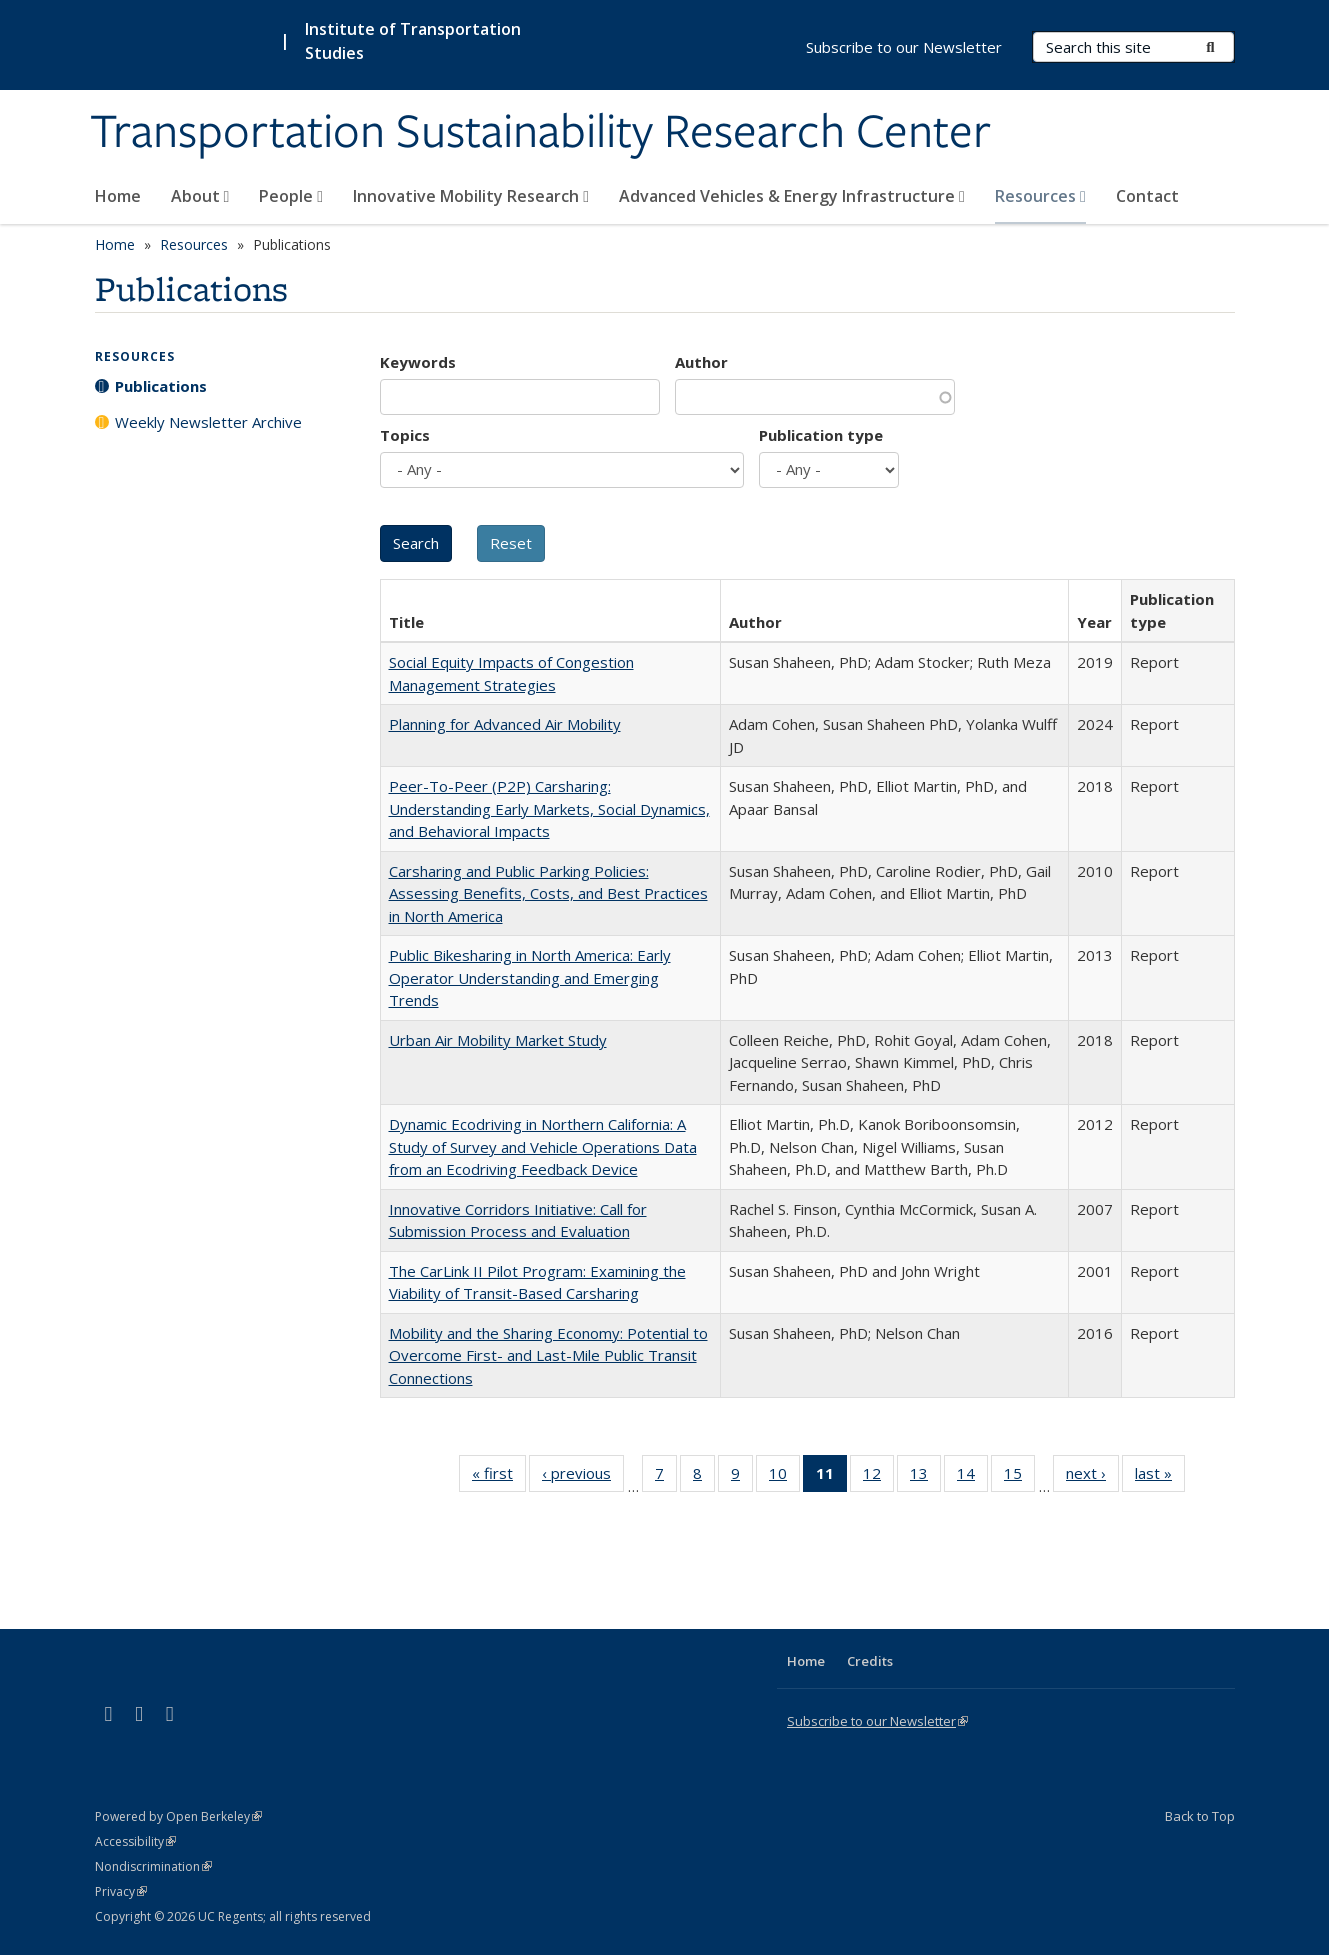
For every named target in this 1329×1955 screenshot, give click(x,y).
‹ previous (583, 1477)
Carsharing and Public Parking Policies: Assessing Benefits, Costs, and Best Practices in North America (548, 893)
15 (1019, 1477)
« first (499, 1477)
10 (784, 1477)
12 (878, 1477)
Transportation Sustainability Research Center (540, 133)
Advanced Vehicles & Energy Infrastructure (792, 196)
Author (701, 362)
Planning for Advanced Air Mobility (505, 724)
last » (1160, 1477)
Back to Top (1200, 1816)
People (291, 196)
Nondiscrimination (153, 1866)
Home (118, 196)
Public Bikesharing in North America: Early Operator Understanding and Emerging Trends (530, 977)
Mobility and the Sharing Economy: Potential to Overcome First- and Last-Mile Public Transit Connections (548, 1355)
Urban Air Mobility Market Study (498, 1040)
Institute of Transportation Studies (413, 41)
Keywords (418, 362)
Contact (1147, 196)
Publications (161, 386)
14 (972, 1477)
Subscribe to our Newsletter (904, 47)
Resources (1040, 196)
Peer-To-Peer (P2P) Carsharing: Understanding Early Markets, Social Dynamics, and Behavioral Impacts (549, 808)
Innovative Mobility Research (471, 196)
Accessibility (135, 1841)
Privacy (121, 1891)
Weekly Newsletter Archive (208, 422)
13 (925, 1477)
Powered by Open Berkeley (178, 1816)
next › (1092, 1477)
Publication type (821, 435)
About (200, 196)
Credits (870, 1661)
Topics (405, 435)
